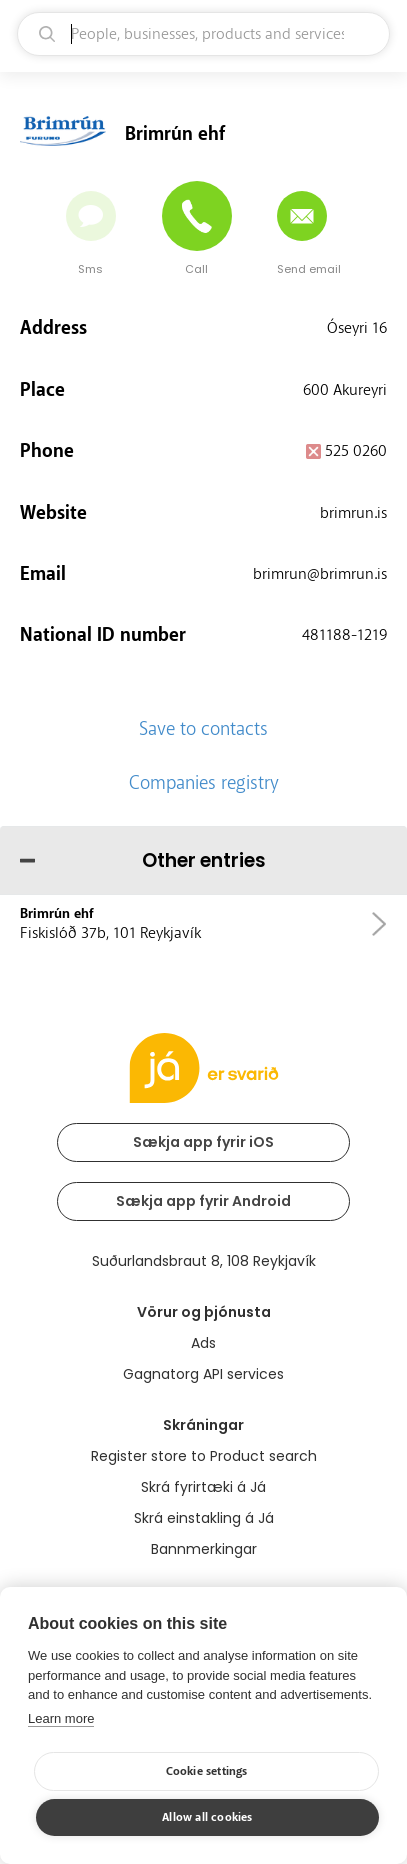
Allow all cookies (207, 1817)
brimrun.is (353, 513)
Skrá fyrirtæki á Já (203, 1487)
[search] (203, 34)
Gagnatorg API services (203, 1374)
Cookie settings (207, 1771)
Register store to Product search (204, 1456)
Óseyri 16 (357, 328)
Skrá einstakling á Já (204, 1518)
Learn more (61, 1718)
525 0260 (356, 451)
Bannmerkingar (204, 1549)
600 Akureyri (345, 390)
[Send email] (302, 216)
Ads (203, 1343)
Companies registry (204, 783)
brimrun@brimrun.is (320, 574)
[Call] (197, 216)
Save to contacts (203, 729)
